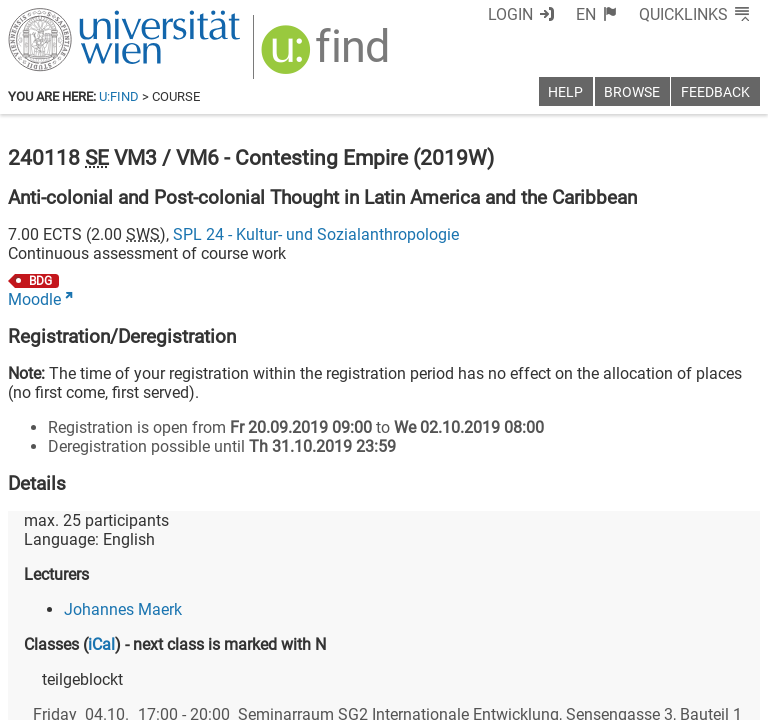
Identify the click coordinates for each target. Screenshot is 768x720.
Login (510, 14)
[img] (327, 56)
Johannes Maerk (123, 609)
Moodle (34, 299)
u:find (119, 96)
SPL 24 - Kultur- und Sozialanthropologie (316, 234)
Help (565, 92)
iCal (101, 644)
